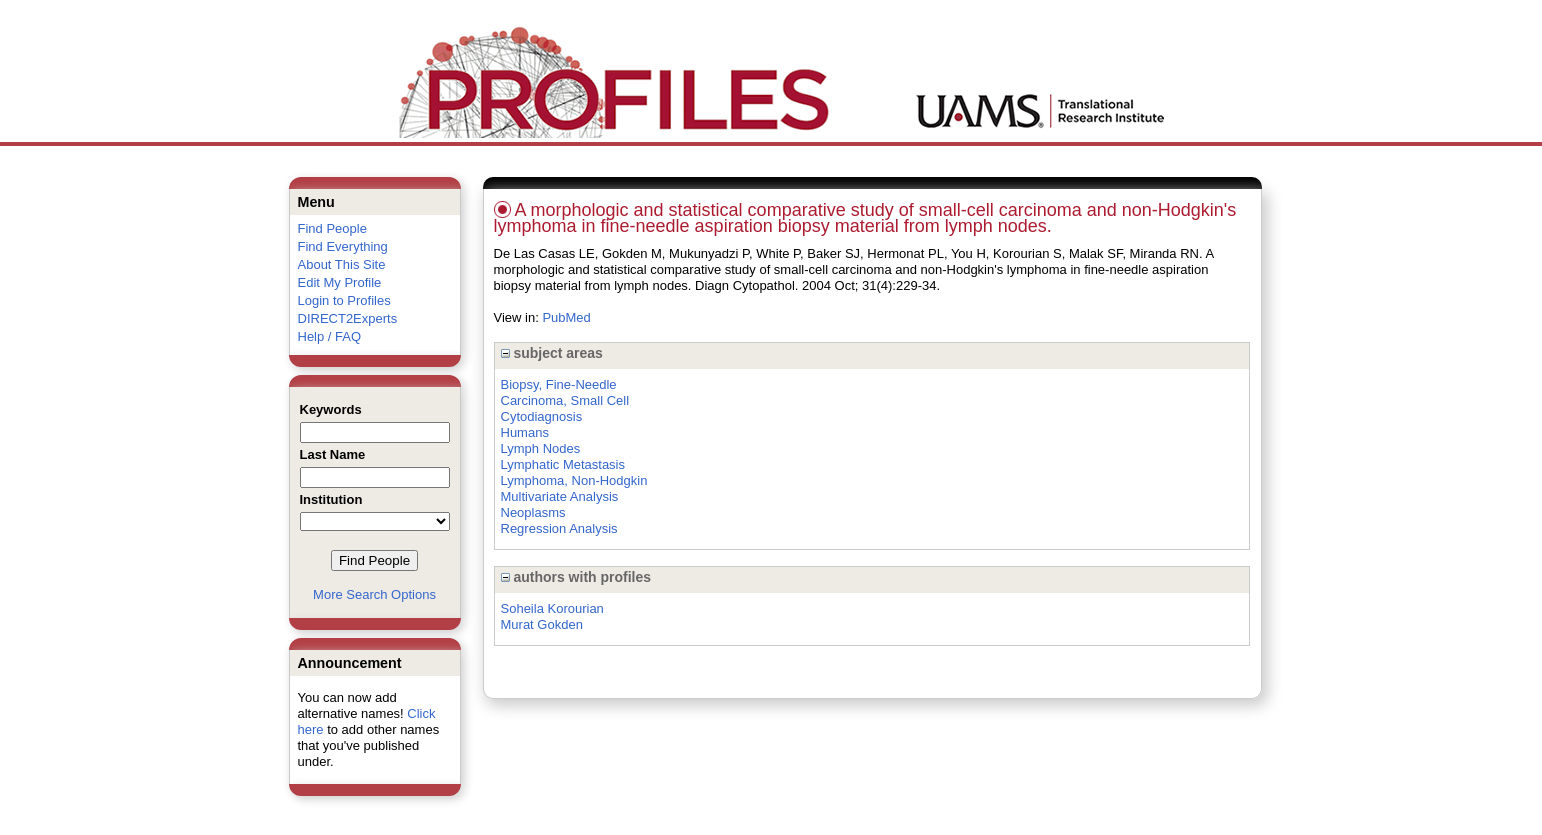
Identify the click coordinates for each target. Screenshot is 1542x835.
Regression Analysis (559, 528)
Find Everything (343, 246)
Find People (332, 228)
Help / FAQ (330, 336)
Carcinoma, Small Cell (565, 400)
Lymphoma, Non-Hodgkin (574, 480)
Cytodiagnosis (542, 416)
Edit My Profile (340, 282)
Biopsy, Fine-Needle (559, 384)
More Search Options (374, 594)
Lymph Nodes (541, 448)
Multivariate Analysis (560, 496)
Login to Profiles (344, 300)
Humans (525, 432)
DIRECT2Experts (348, 318)
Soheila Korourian (552, 608)
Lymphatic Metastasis (563, 464)
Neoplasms (533, 512)
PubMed (566, 317)
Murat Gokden (542, 624)
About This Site (342, 264)
